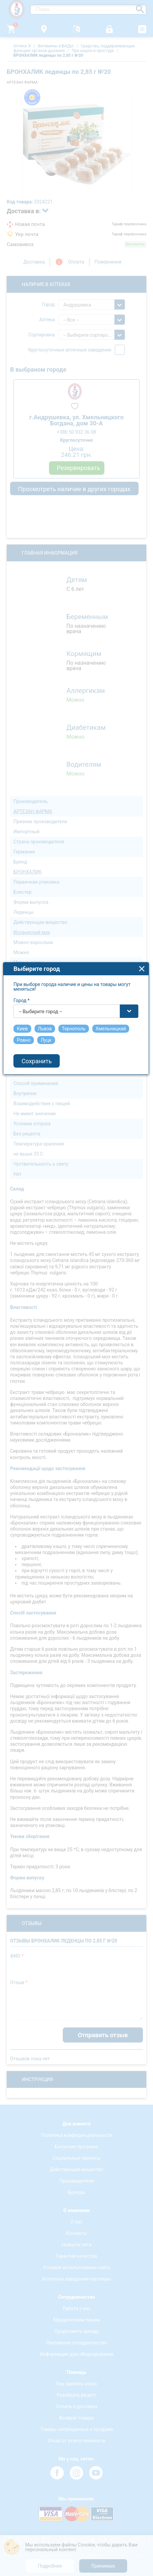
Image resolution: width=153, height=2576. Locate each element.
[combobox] (77, 1254)
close (142, 1211)
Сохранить (37, 1303)
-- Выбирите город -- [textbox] (41, 1254)
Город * (22, 1243)
